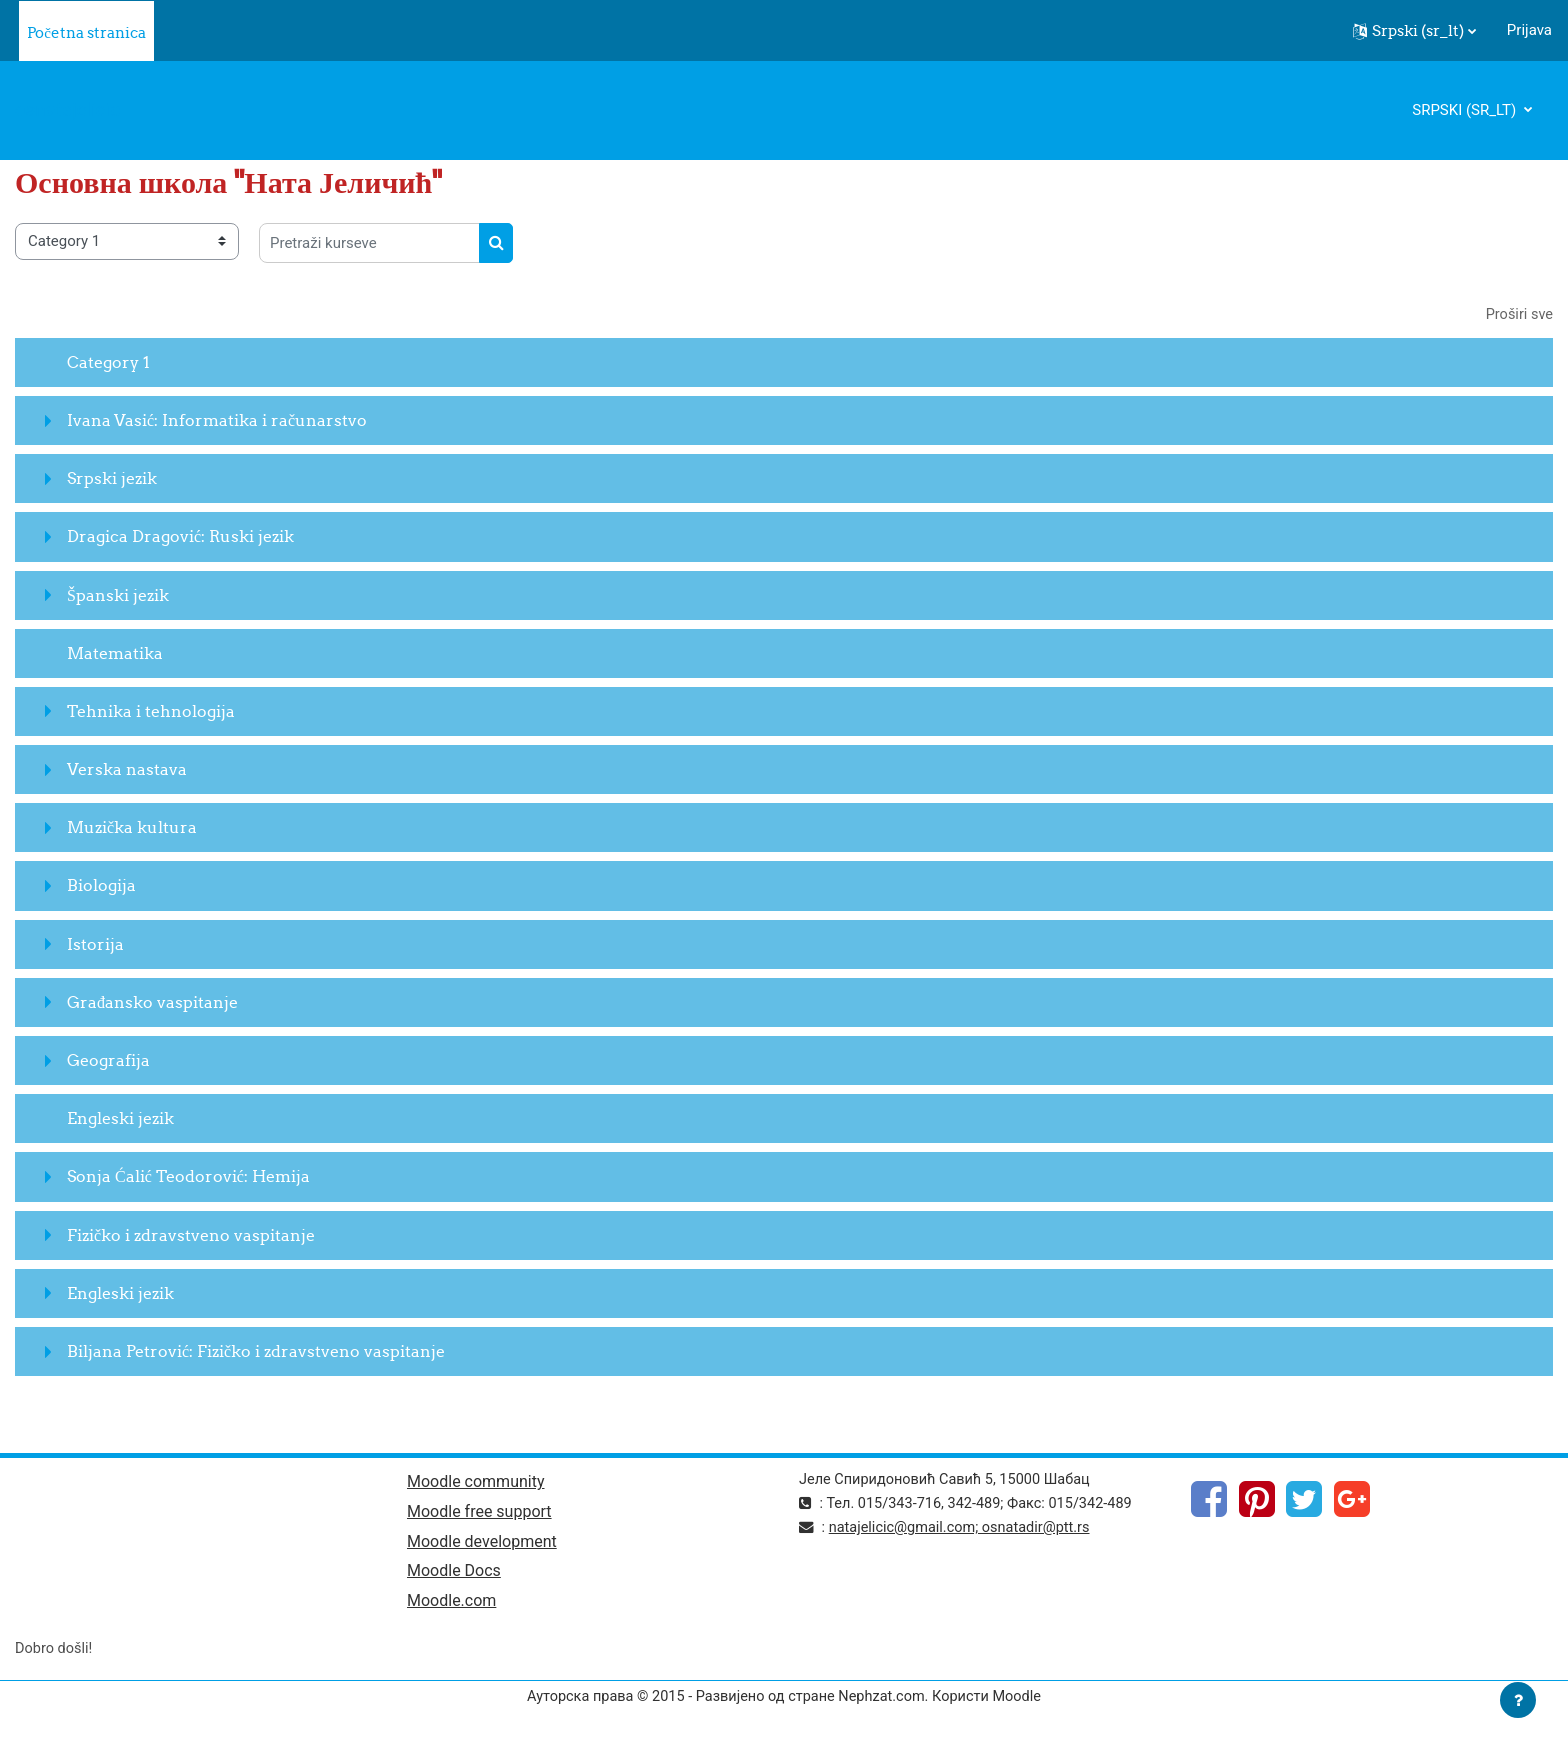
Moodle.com (451, 1605)
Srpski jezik (112, 479)
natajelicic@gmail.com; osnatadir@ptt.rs (965, 1529)
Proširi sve (1518, 315)
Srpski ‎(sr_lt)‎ (1466, 110)
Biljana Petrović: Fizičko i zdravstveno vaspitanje (256, 1352)
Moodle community (476, 1483)
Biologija (101, 886)
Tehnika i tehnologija (151, 712)
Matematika (115, 653)
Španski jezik (118, 595)
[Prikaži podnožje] (1518, 1700)
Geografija (108, 1061)
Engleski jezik (120, 1119)
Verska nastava (127, 770)
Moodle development (482, 1544)
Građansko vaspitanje (152, 1003)
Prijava (1529, 30)
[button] (1414, 31)
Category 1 (108, 363)
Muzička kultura (132, 828)
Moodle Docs (454, 1574)
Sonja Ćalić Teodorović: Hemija (188, 1177)
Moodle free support (479, 1513)
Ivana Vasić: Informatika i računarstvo (217, 421)
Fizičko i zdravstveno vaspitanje (191, 1235)
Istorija (95, 944)
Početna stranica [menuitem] (86, 32)
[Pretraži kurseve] (369, 243)
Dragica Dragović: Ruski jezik (180, 537)
